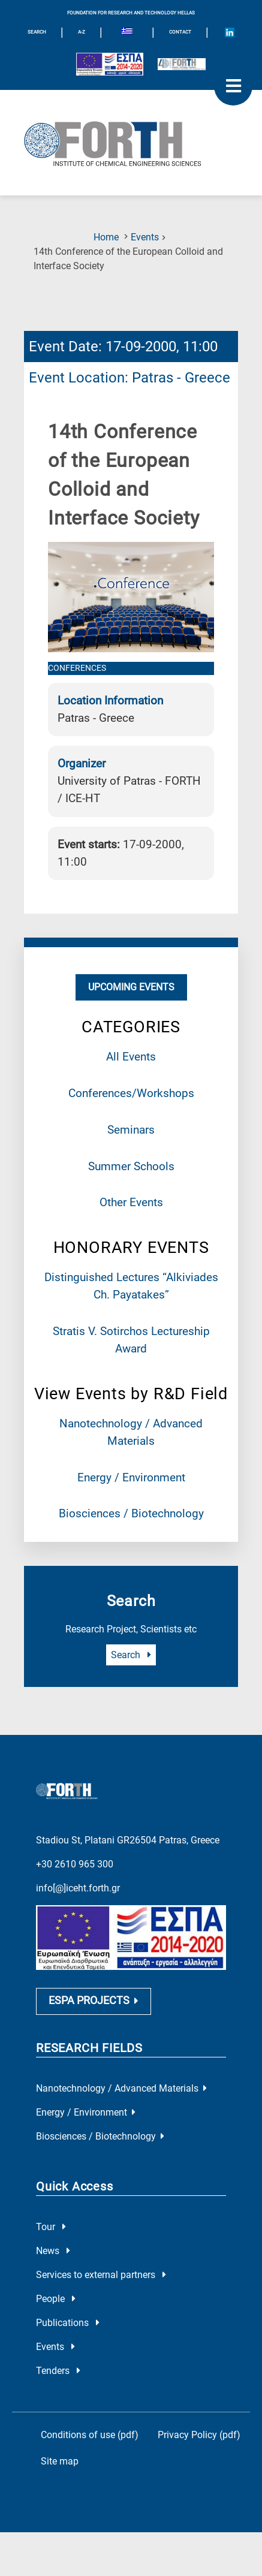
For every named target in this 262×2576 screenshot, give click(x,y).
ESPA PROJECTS (93, 2044)
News (53, 2294)
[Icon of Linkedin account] (229, 32)
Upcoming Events (131, 987)
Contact (180, 32)
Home (106, 237)
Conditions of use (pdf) (89, 2478)
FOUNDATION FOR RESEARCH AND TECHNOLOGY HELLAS (131, 13)
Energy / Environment (131, 1477)
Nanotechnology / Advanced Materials (121, 2132)
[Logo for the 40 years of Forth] (181, 64)
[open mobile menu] (233, 86)
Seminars (131, 1130)
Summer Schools (131, 1166)
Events (145, 237)
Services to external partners (101, 2318)
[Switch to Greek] (127, 32)
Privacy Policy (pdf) (199, 2478)
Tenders (58, 2414)
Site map (60, 2505)
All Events (131, 1056)
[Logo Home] (131, 142)
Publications (68, 2366)
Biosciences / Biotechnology (131, 1513)
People (56, 2342)
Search (131, 1655)
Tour (51, 2270)
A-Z (81, 32)
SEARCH (37, 32)
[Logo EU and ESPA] (109, 64)
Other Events (131, 1202)
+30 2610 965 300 (74, 1907)
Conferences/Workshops (131, 1093)
